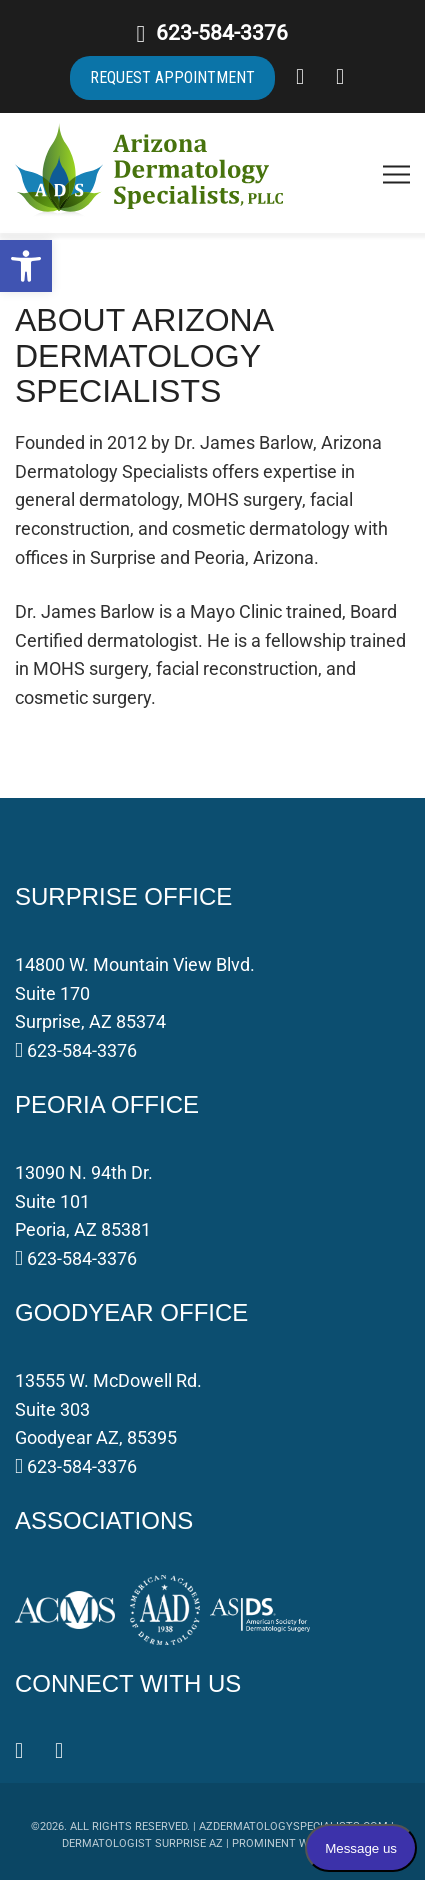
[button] (26, 266)
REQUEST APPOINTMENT (172, 77)
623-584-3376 (222, 33)
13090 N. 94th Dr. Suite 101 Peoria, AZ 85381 (84, 1201)
